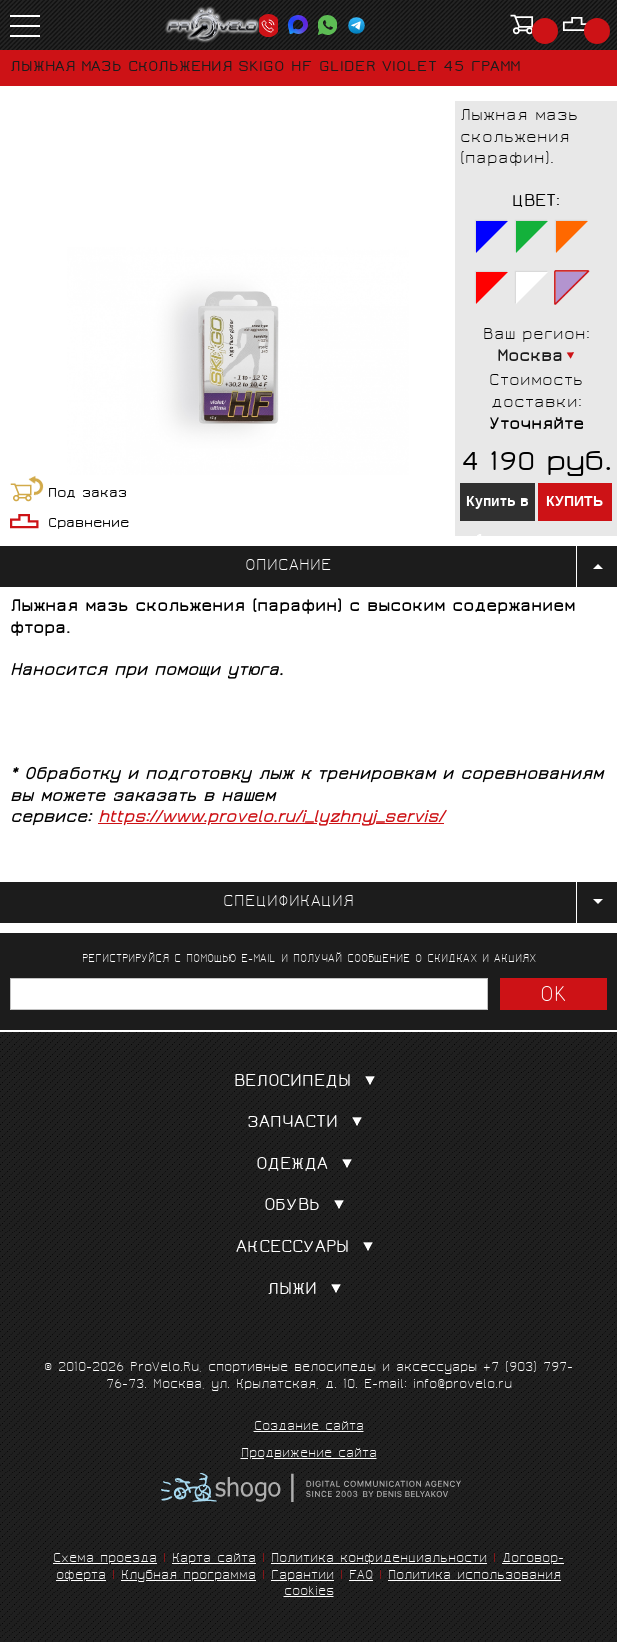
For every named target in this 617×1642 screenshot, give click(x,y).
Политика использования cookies (423, 1585)
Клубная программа (188, 1576)
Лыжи (308, 1290)
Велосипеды (309, 1082)
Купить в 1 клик (497, 506)
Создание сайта (309, 1428)
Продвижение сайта (309, 1455)
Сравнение (88, 524)
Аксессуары (309, 1248)
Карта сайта (214, 1559)
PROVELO (213, 25)
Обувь (308, 1206)
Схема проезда (105, 1559)
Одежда (308, 1165)
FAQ (361, 1576)
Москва (530, 357)
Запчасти (309, 1123)
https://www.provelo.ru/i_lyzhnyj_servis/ (271, 818)
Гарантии (302, 1576)
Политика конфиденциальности (379, 1559)
